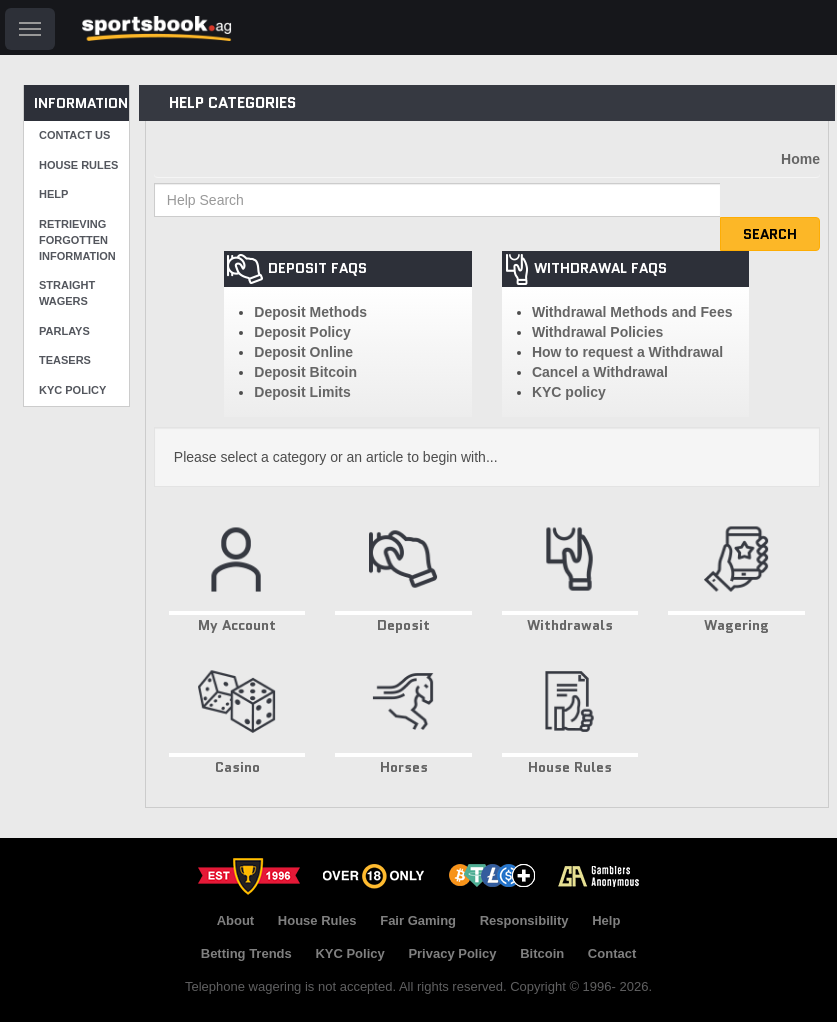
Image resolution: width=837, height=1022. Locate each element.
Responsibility (524, 920)
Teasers (65, 360)
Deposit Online (303, 352)
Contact (612, 953)
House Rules (78, 165)
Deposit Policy (302, 332)
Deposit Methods (310, 312)
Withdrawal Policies (597, 332)
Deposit (403, 571)
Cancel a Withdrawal (600, 372)
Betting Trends (246, 953)
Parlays (64, 331)
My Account (237, 571)
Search (770, 234)
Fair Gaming (418, 920)
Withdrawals (570, 571)
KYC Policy (72, 390)
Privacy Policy (452, 953)
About (236, 920)
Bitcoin (542, 953)
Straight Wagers (67, 293)
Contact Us (74, 135)
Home (800, 159)
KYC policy (569, 392)
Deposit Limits (302, 392)
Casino (237, 714)
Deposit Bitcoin (305, 372)
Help (53, 194)
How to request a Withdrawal (627, 352)
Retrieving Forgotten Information (77, 239)
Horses (403, 714)
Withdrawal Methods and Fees (632, 312)
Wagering (736, 571)
